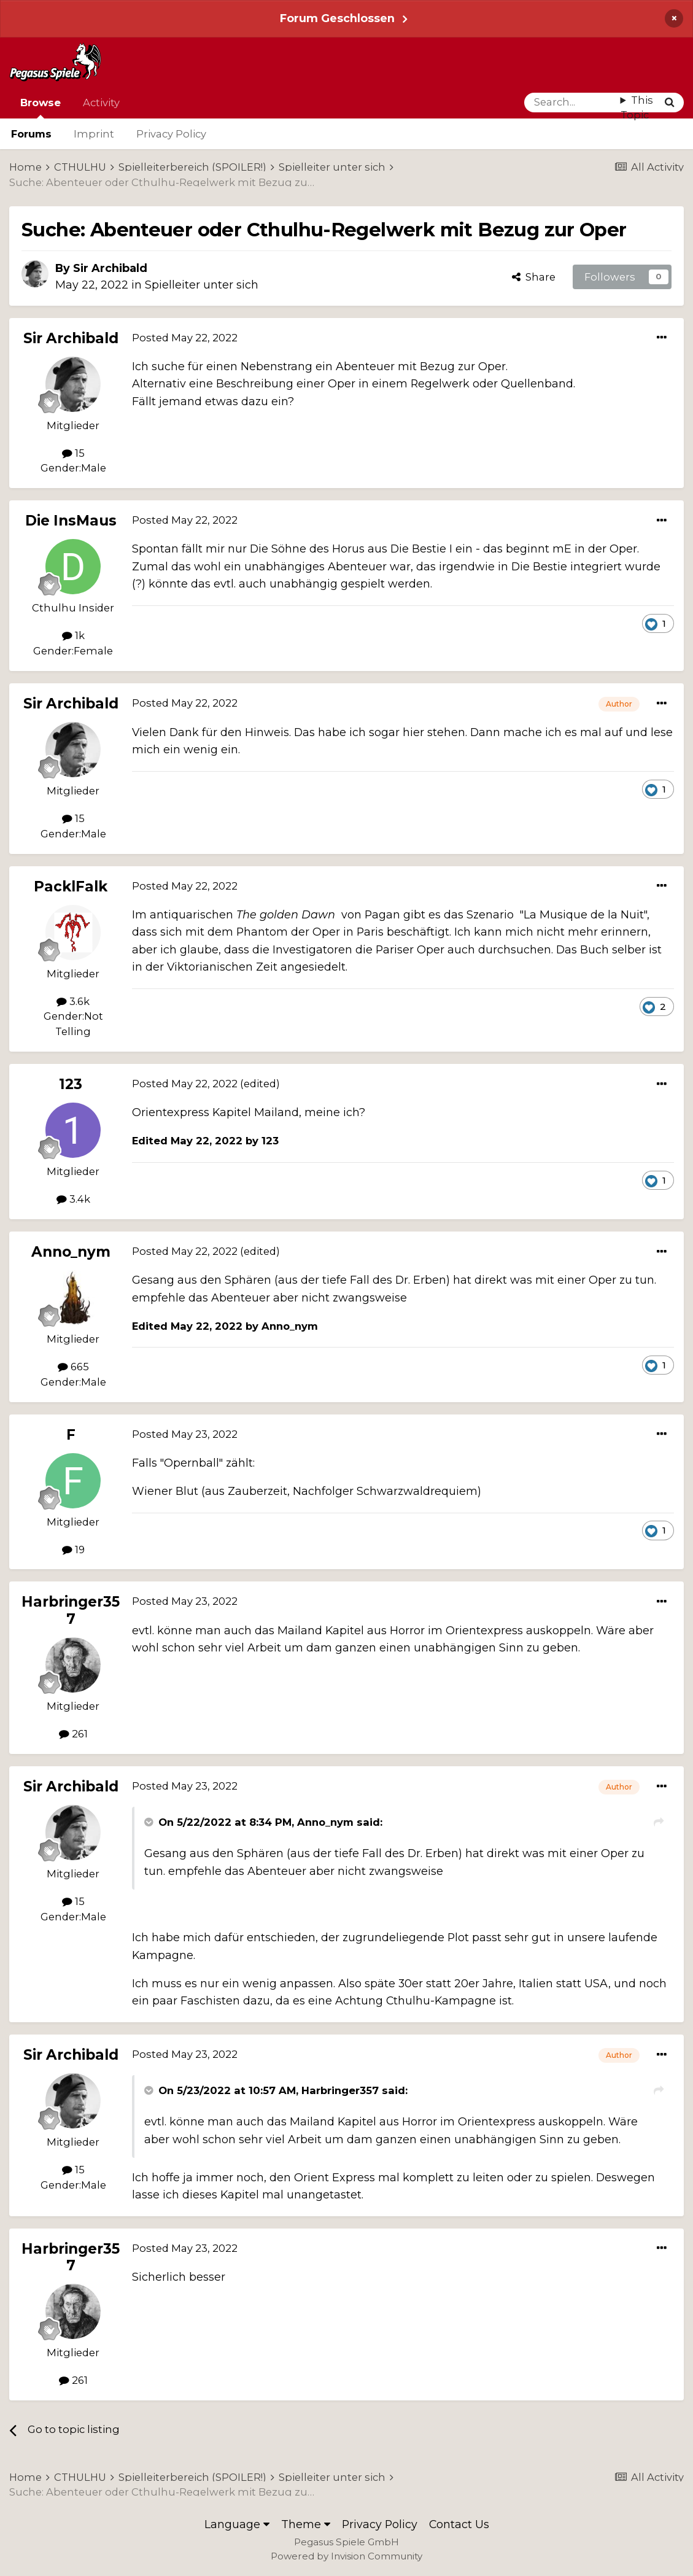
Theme (305, 2524)
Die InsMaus (71, 520)
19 (73, 1549)
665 (73, 1366)
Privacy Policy (171, 134)
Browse (40, 107)
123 (70, 1084)
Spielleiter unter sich (201, 284)
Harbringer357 (70, 1610)
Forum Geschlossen (337, 18)
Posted (185, 338)
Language (236, 2524)
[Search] (572, 102)
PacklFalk (70, 886)
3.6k (73, 1001)
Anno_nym (70, 1251)
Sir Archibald (110, 268)
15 (73, 453)
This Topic (637, 108)
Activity (101, 102)
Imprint (94, 134)
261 (73, 1734)
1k (73, 635)
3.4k (73, 1199)
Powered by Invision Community (346, 2556)
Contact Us (459, 2524)
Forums (31, 134)
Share (534, 277)
